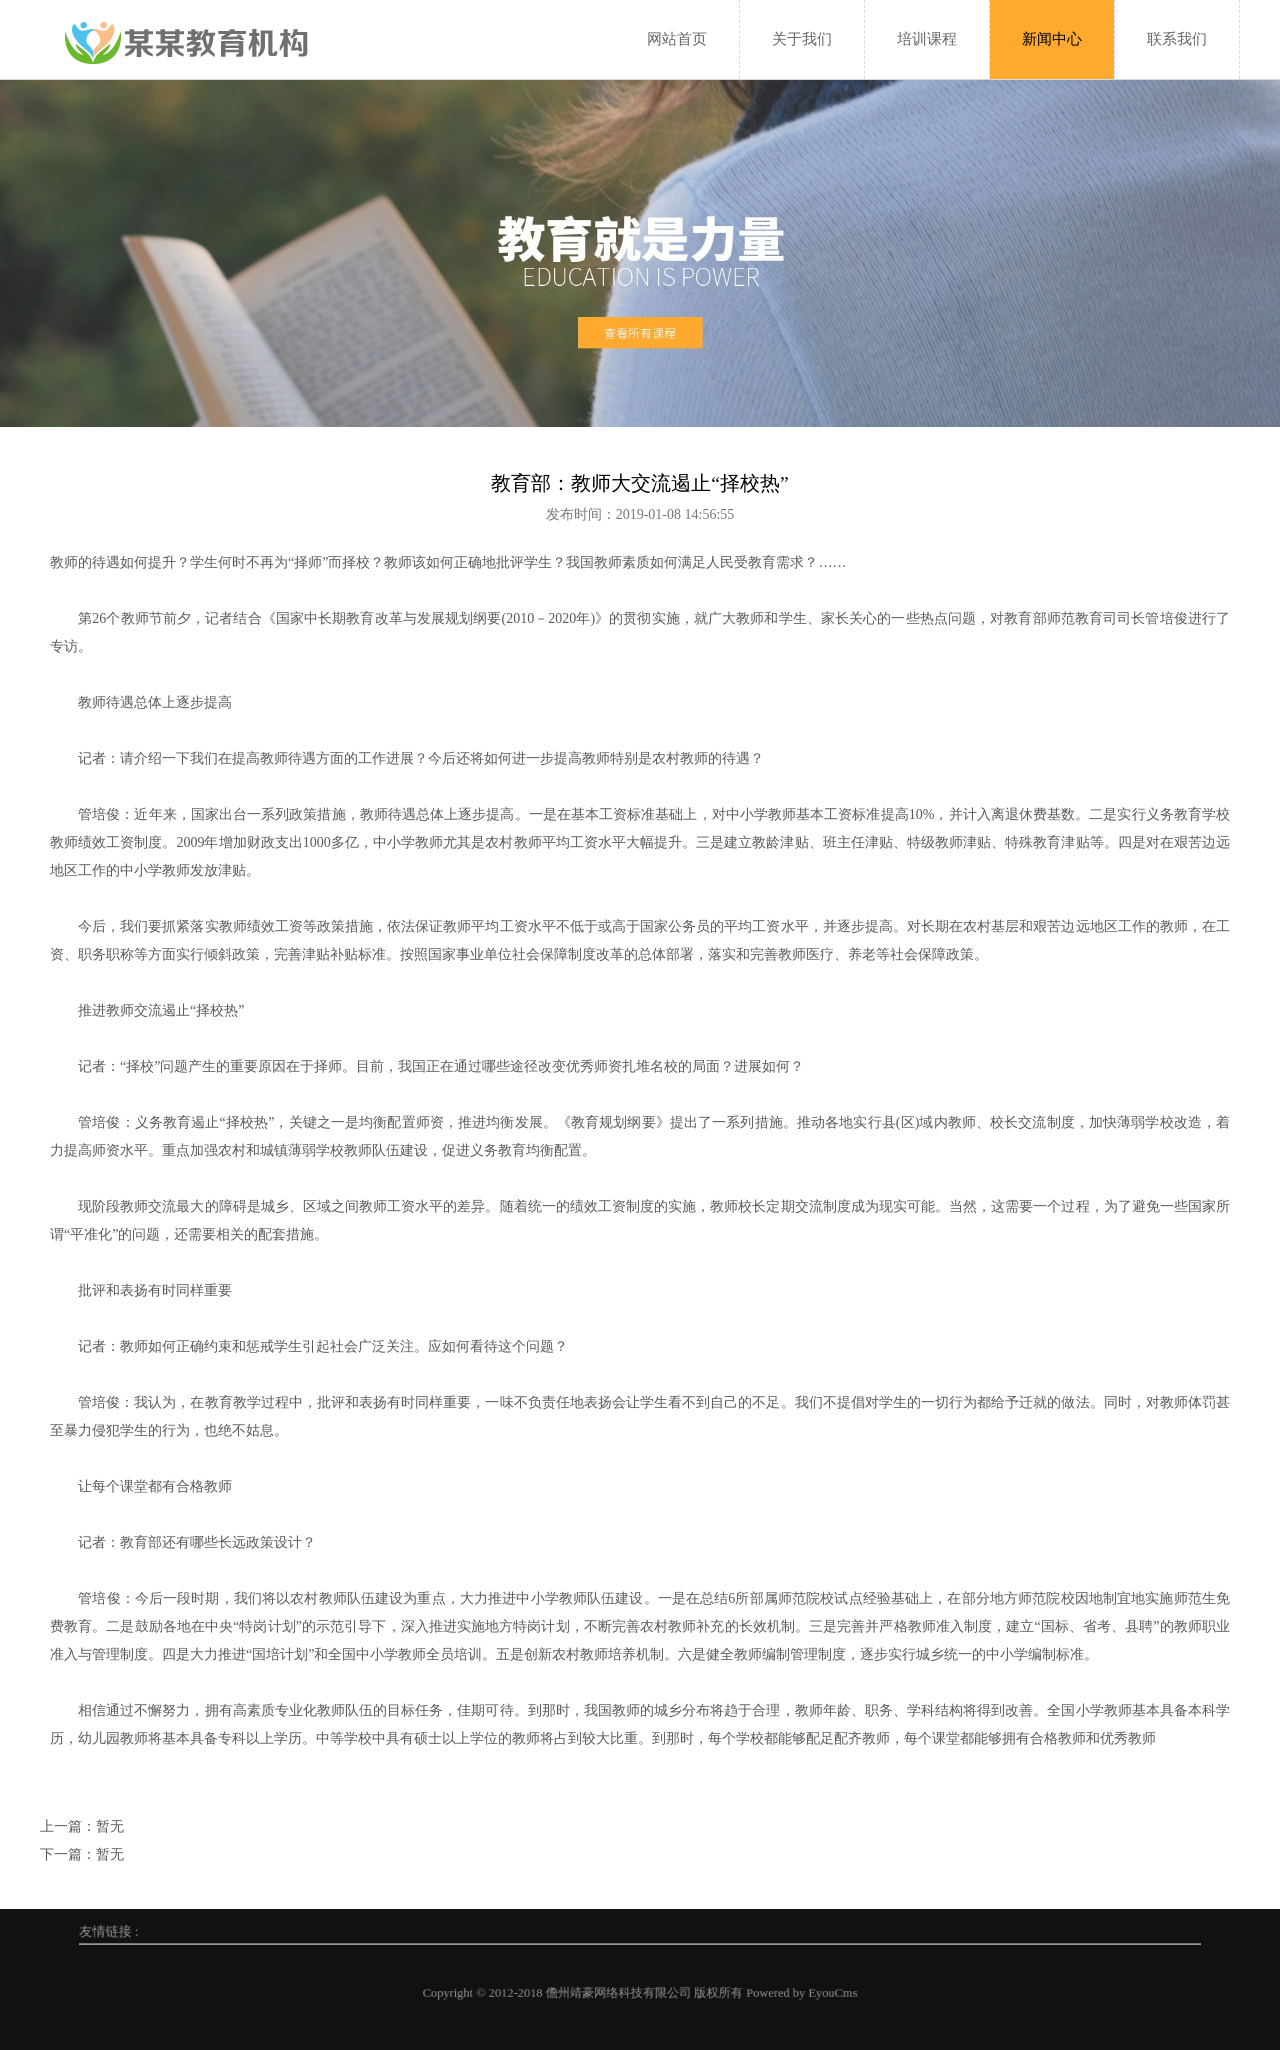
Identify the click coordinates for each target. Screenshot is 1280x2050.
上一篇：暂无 (82, 1826)
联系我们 (1177, 39)
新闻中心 (1052, 39)
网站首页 (677, 39)
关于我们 (802, 39)
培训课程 (927, 39)
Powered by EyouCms (697, 1992)
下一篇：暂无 (82, 1854)
